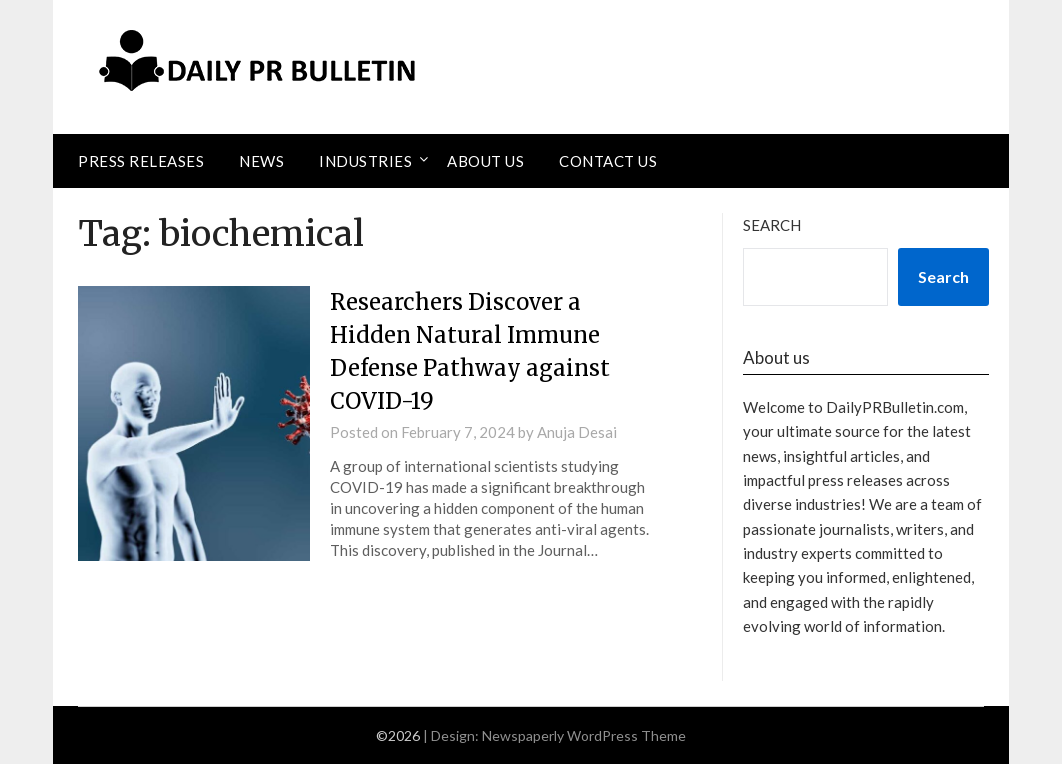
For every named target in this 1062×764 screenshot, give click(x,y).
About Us (485, 161)
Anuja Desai (577, 432)
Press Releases (141, 161)
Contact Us (608, 161)
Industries (365, 161)
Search (772, 225)
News (261, 161)
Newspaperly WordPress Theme (584, 735)
